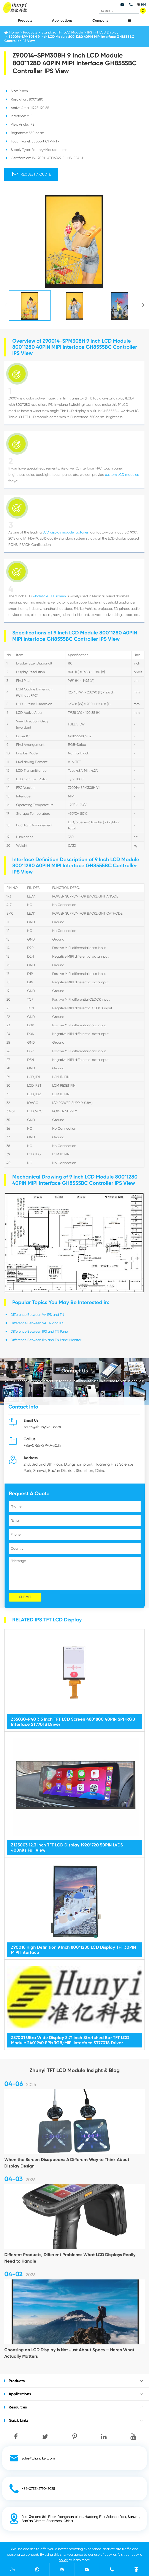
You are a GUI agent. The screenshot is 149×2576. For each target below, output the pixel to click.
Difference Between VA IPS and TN (33, 1315)
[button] (10, 305)
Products (25, 20)
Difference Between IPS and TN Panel (36, 1331)
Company (100, 20)
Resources (18, 2407)
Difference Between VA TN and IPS (33, 1323)
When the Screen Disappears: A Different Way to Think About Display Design (66, 2167)
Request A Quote (31, 174)
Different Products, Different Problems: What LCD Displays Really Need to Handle (70, 2262)
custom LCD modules (118, 475)
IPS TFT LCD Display (102, 32)
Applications (62, 20)
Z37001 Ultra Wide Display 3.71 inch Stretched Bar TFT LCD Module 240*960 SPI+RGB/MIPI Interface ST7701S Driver (70, 2036)
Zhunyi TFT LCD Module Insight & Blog (75, 2066)
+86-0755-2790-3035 (39, 1445)
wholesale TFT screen (45, 596)
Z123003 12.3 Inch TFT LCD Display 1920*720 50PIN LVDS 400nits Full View (67, 1843)
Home (14, 32)
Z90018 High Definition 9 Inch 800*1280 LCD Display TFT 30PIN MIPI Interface (73, 1946)
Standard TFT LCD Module (62, 32)
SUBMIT (29, 1597)
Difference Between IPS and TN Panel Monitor (42, 1340)
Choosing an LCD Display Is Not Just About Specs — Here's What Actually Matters (69, 2357)
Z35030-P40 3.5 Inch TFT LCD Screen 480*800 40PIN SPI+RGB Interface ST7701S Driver (73, 1718)
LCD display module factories (62, 532)
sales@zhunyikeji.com (38, 1427)
